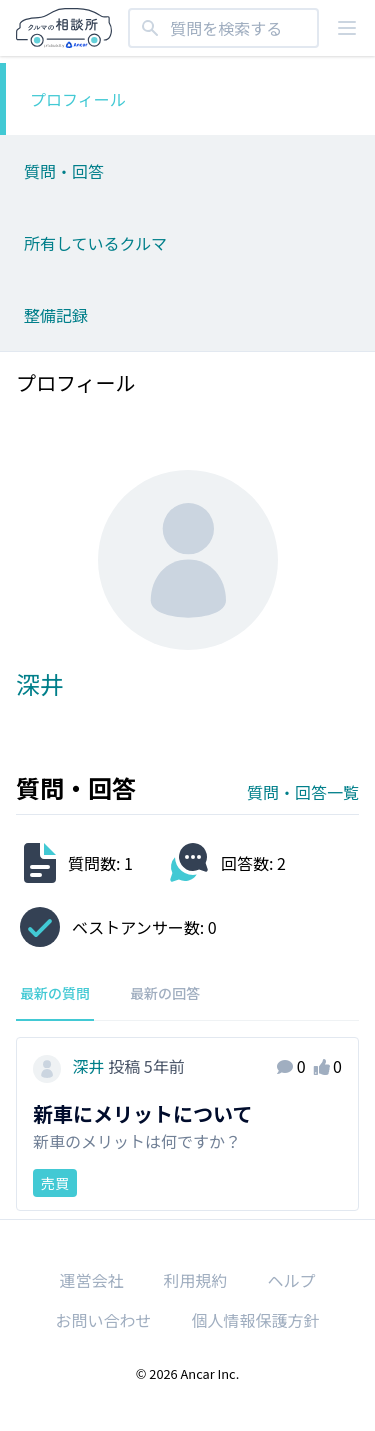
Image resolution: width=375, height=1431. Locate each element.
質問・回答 (64, 171)
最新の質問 (55, 993)
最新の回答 (165, 993)
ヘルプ (292, 1280)
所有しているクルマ (95, 243)
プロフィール (78, 99)
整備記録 (56, 315)
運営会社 (91, 1280)
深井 (70, 1066)
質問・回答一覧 (303, 792)
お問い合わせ (103, 1320)
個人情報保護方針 (256, 1320)
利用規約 (195, 1280)
